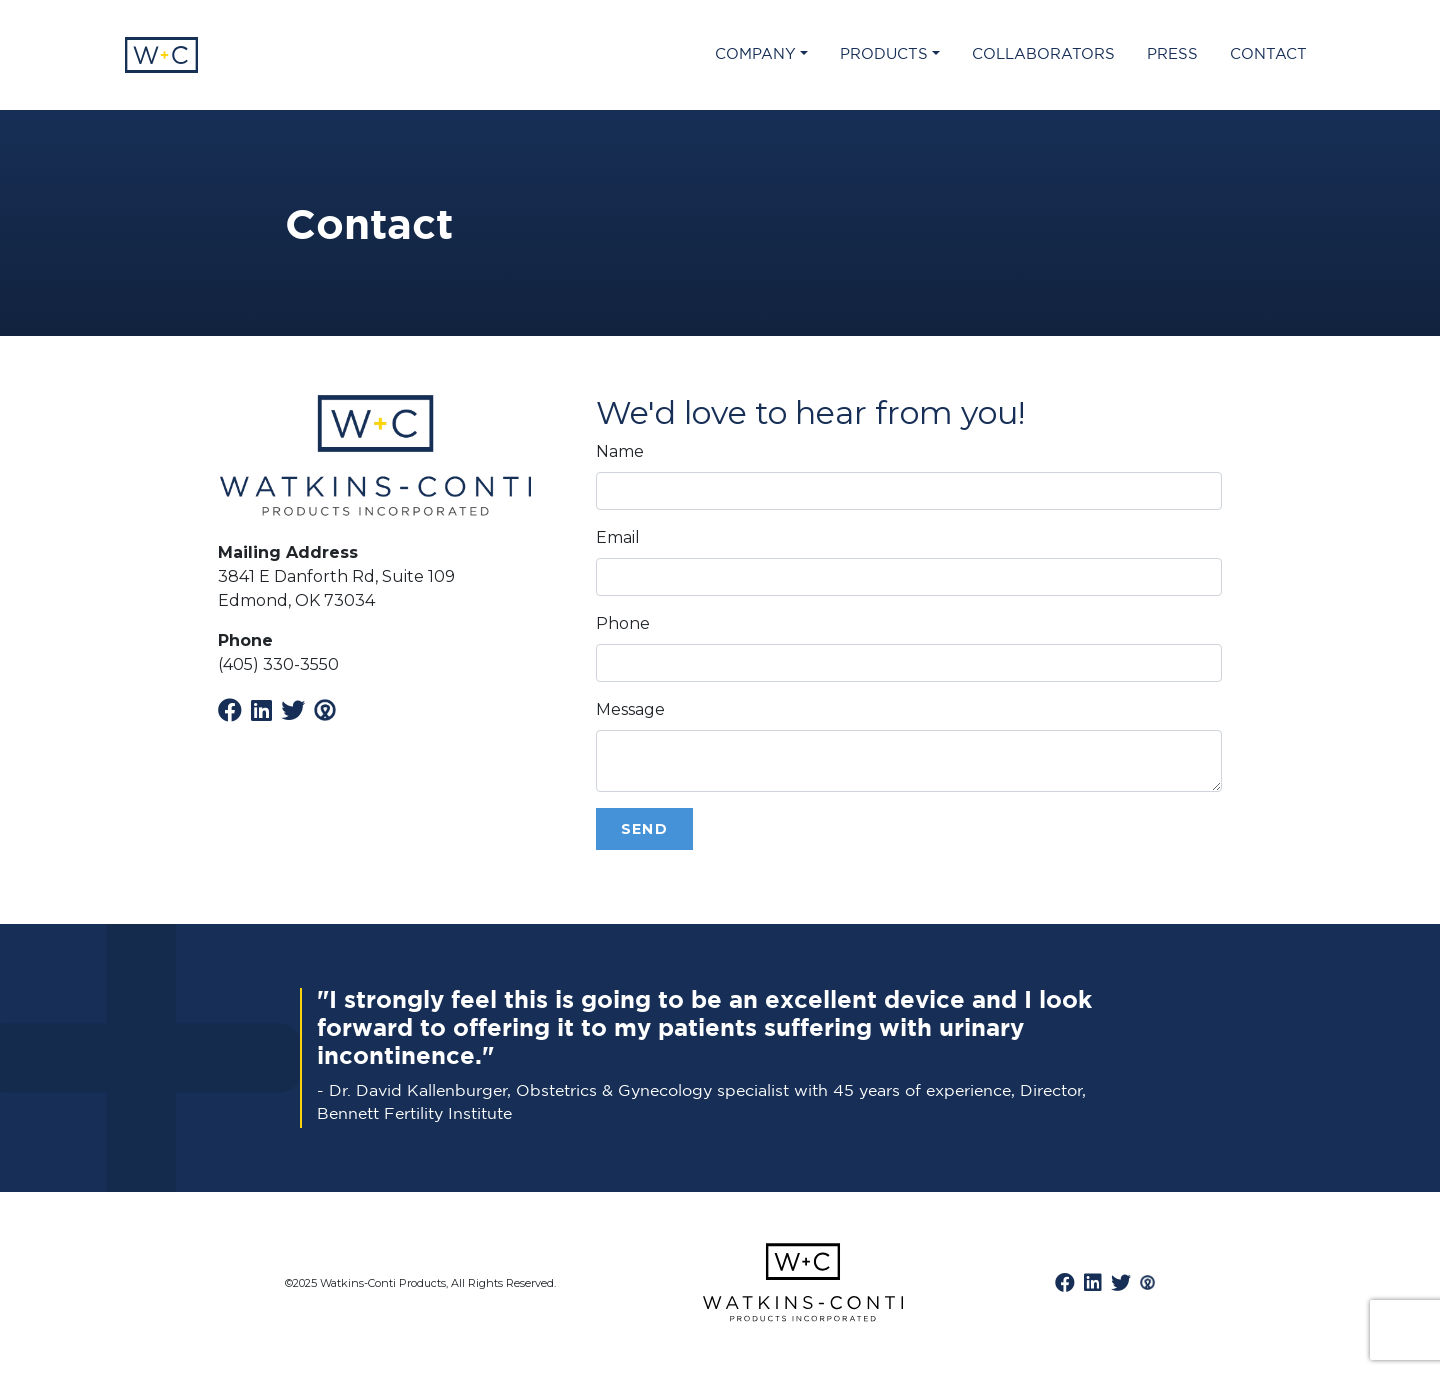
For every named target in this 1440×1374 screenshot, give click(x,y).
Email (618, 537)
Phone (623, 623)
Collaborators (1043, 54)
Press (1172, 54)
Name (620, 451)
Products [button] (884, 54)
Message (630, 709)
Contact (1268, 54)
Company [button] (755, 54)
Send (645, 829)
